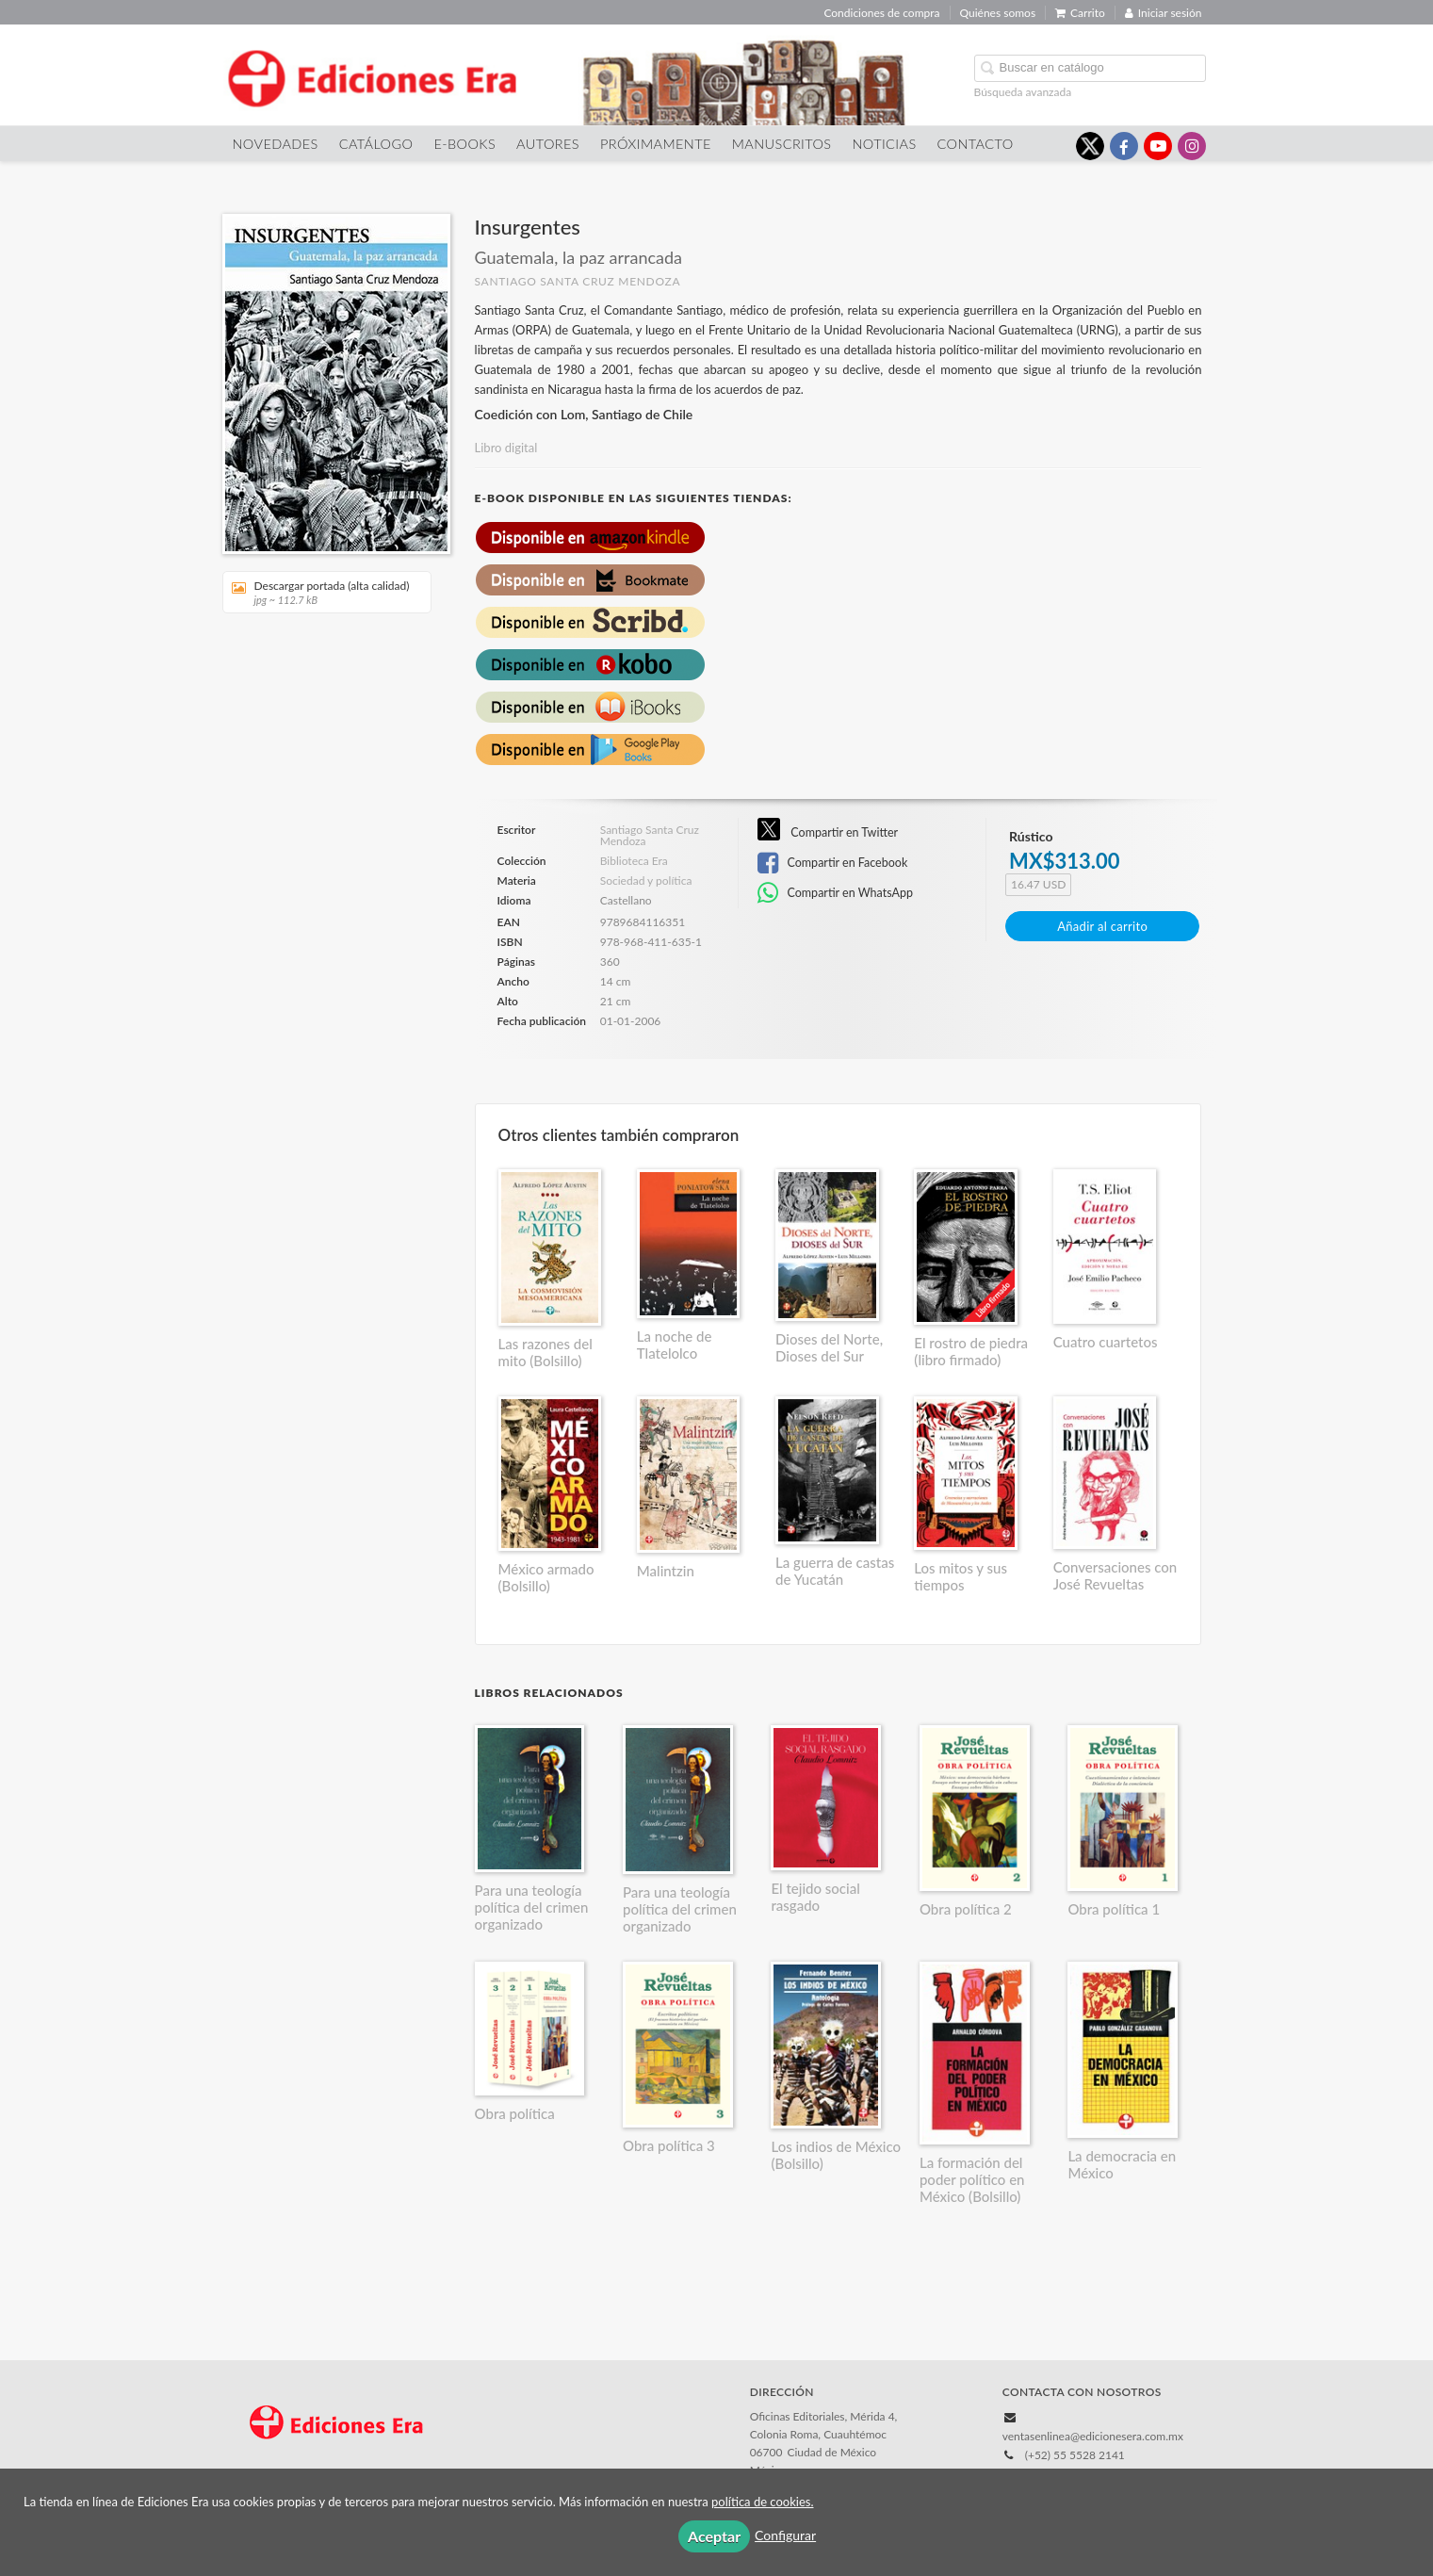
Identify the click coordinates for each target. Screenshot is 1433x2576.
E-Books (464, 144)
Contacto (975, 144)
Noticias (885, 144)
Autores (547, 144)
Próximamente (655, 144)
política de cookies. (762, 2501)
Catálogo (376, 144)
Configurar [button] (785, 2535)
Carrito (1080, 13)
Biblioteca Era (634, 861)
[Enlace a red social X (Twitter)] (1090, 146)
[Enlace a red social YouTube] (1158, 146)
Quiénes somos (998, 13)
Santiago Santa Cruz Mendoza (578, 281)
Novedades (275, 144)
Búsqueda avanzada (1023, 92)
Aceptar (714, 2536)
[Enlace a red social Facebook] (1124, 146)
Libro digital (506, 447)
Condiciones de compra (881, 13)
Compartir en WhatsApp (835, 893)
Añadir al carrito (1102, 926)
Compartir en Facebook (832, 863)
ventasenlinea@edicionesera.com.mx (1092, 2436)
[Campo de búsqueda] (1090, 68)
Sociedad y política (646, 880)
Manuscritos (782, 144)
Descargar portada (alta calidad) (321, 592)
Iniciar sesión (1163, 13)
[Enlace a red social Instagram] (1192, 146)
